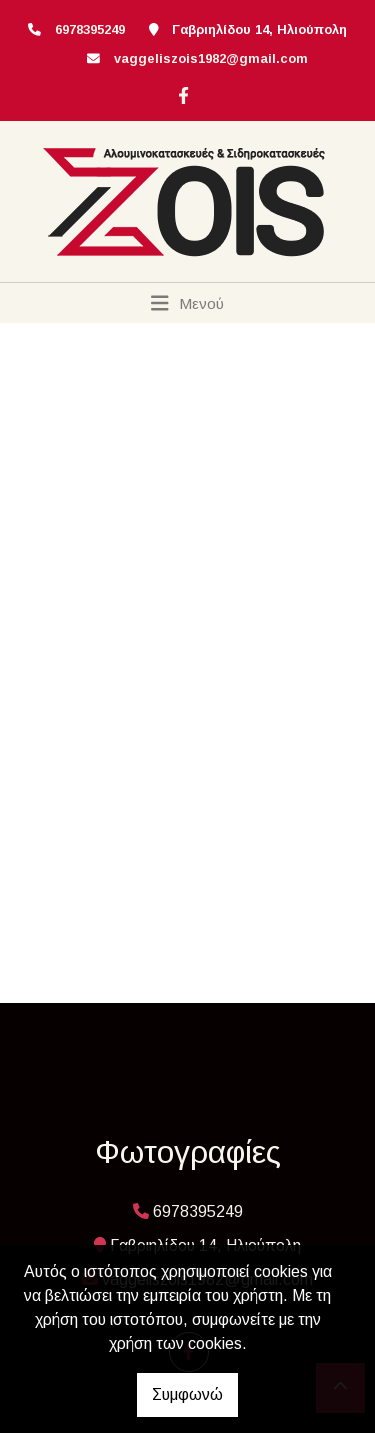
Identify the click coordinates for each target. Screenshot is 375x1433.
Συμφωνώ (187, 1394)
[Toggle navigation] (187, 303)
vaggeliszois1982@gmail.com (211, 58)
